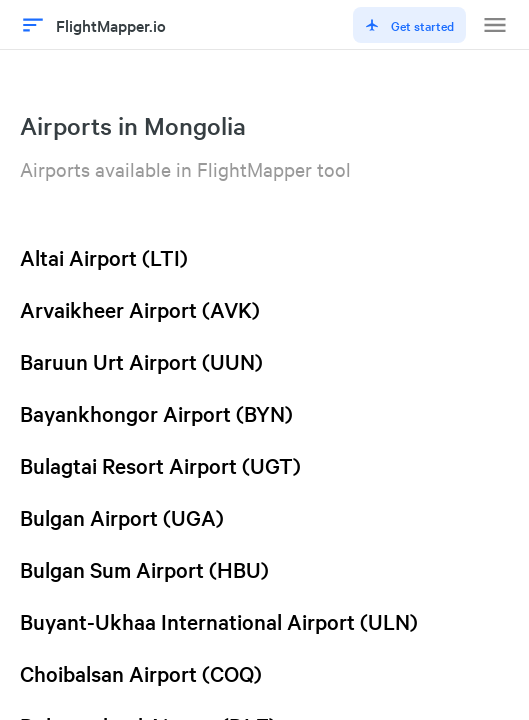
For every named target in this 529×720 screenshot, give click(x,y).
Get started (409, 25)
